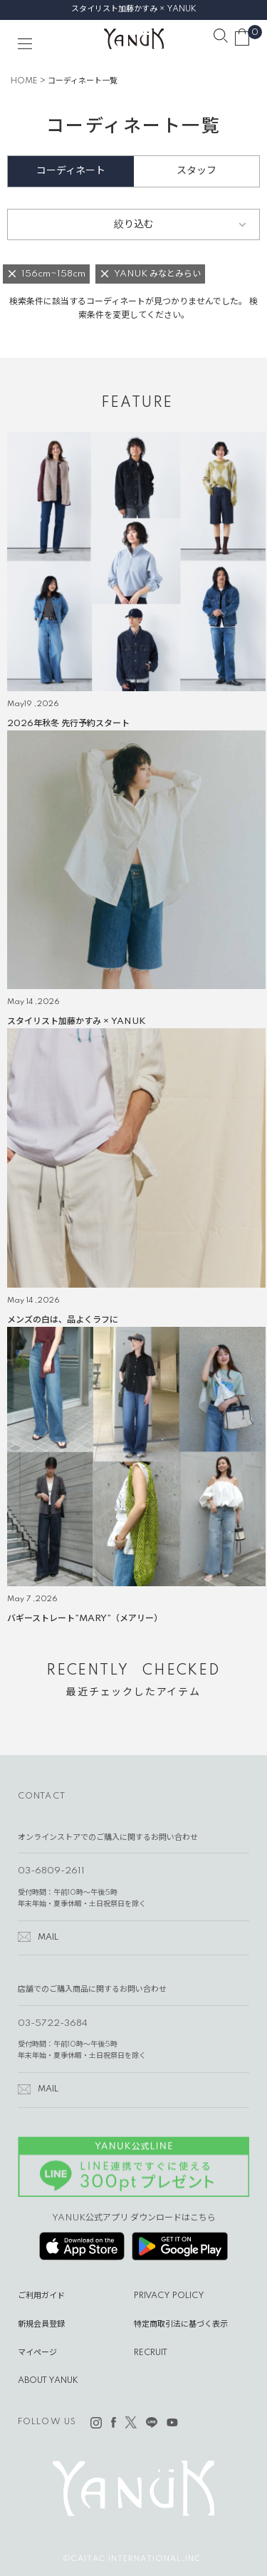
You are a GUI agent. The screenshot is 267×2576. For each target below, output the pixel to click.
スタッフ (196, 171)
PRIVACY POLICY (169, 2296)
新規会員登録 (41, 2324)
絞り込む (134, 224)
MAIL (48, 1937)
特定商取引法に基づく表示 (181, 2324)
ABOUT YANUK (48, 2380)
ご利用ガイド (41, 2296)
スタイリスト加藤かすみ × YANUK (134, 9)
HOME (24, 81)
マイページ (37, 2353)
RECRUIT (150, 2353)
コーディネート (70, 171)
